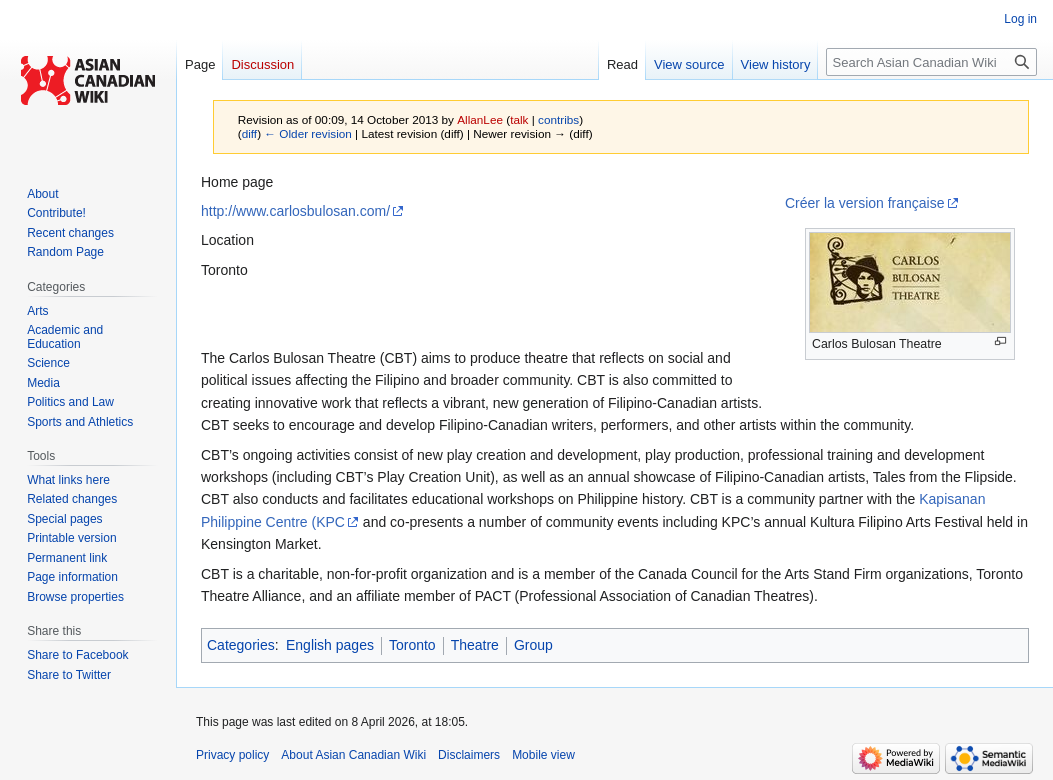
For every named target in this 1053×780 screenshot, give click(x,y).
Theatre (475, 645)
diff (249, 133)
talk (519, 119)
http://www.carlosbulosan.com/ (295, 211)
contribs (558, 119)
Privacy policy (232, 755)
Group (533, 645)
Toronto (412, 645)
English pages (330, 645)
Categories (241, 645)
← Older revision (308, 133)
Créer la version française (865, 203)
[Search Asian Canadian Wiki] (931, 62)
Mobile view (543, 755)
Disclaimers (469, 755)
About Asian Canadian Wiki (353, 755)
